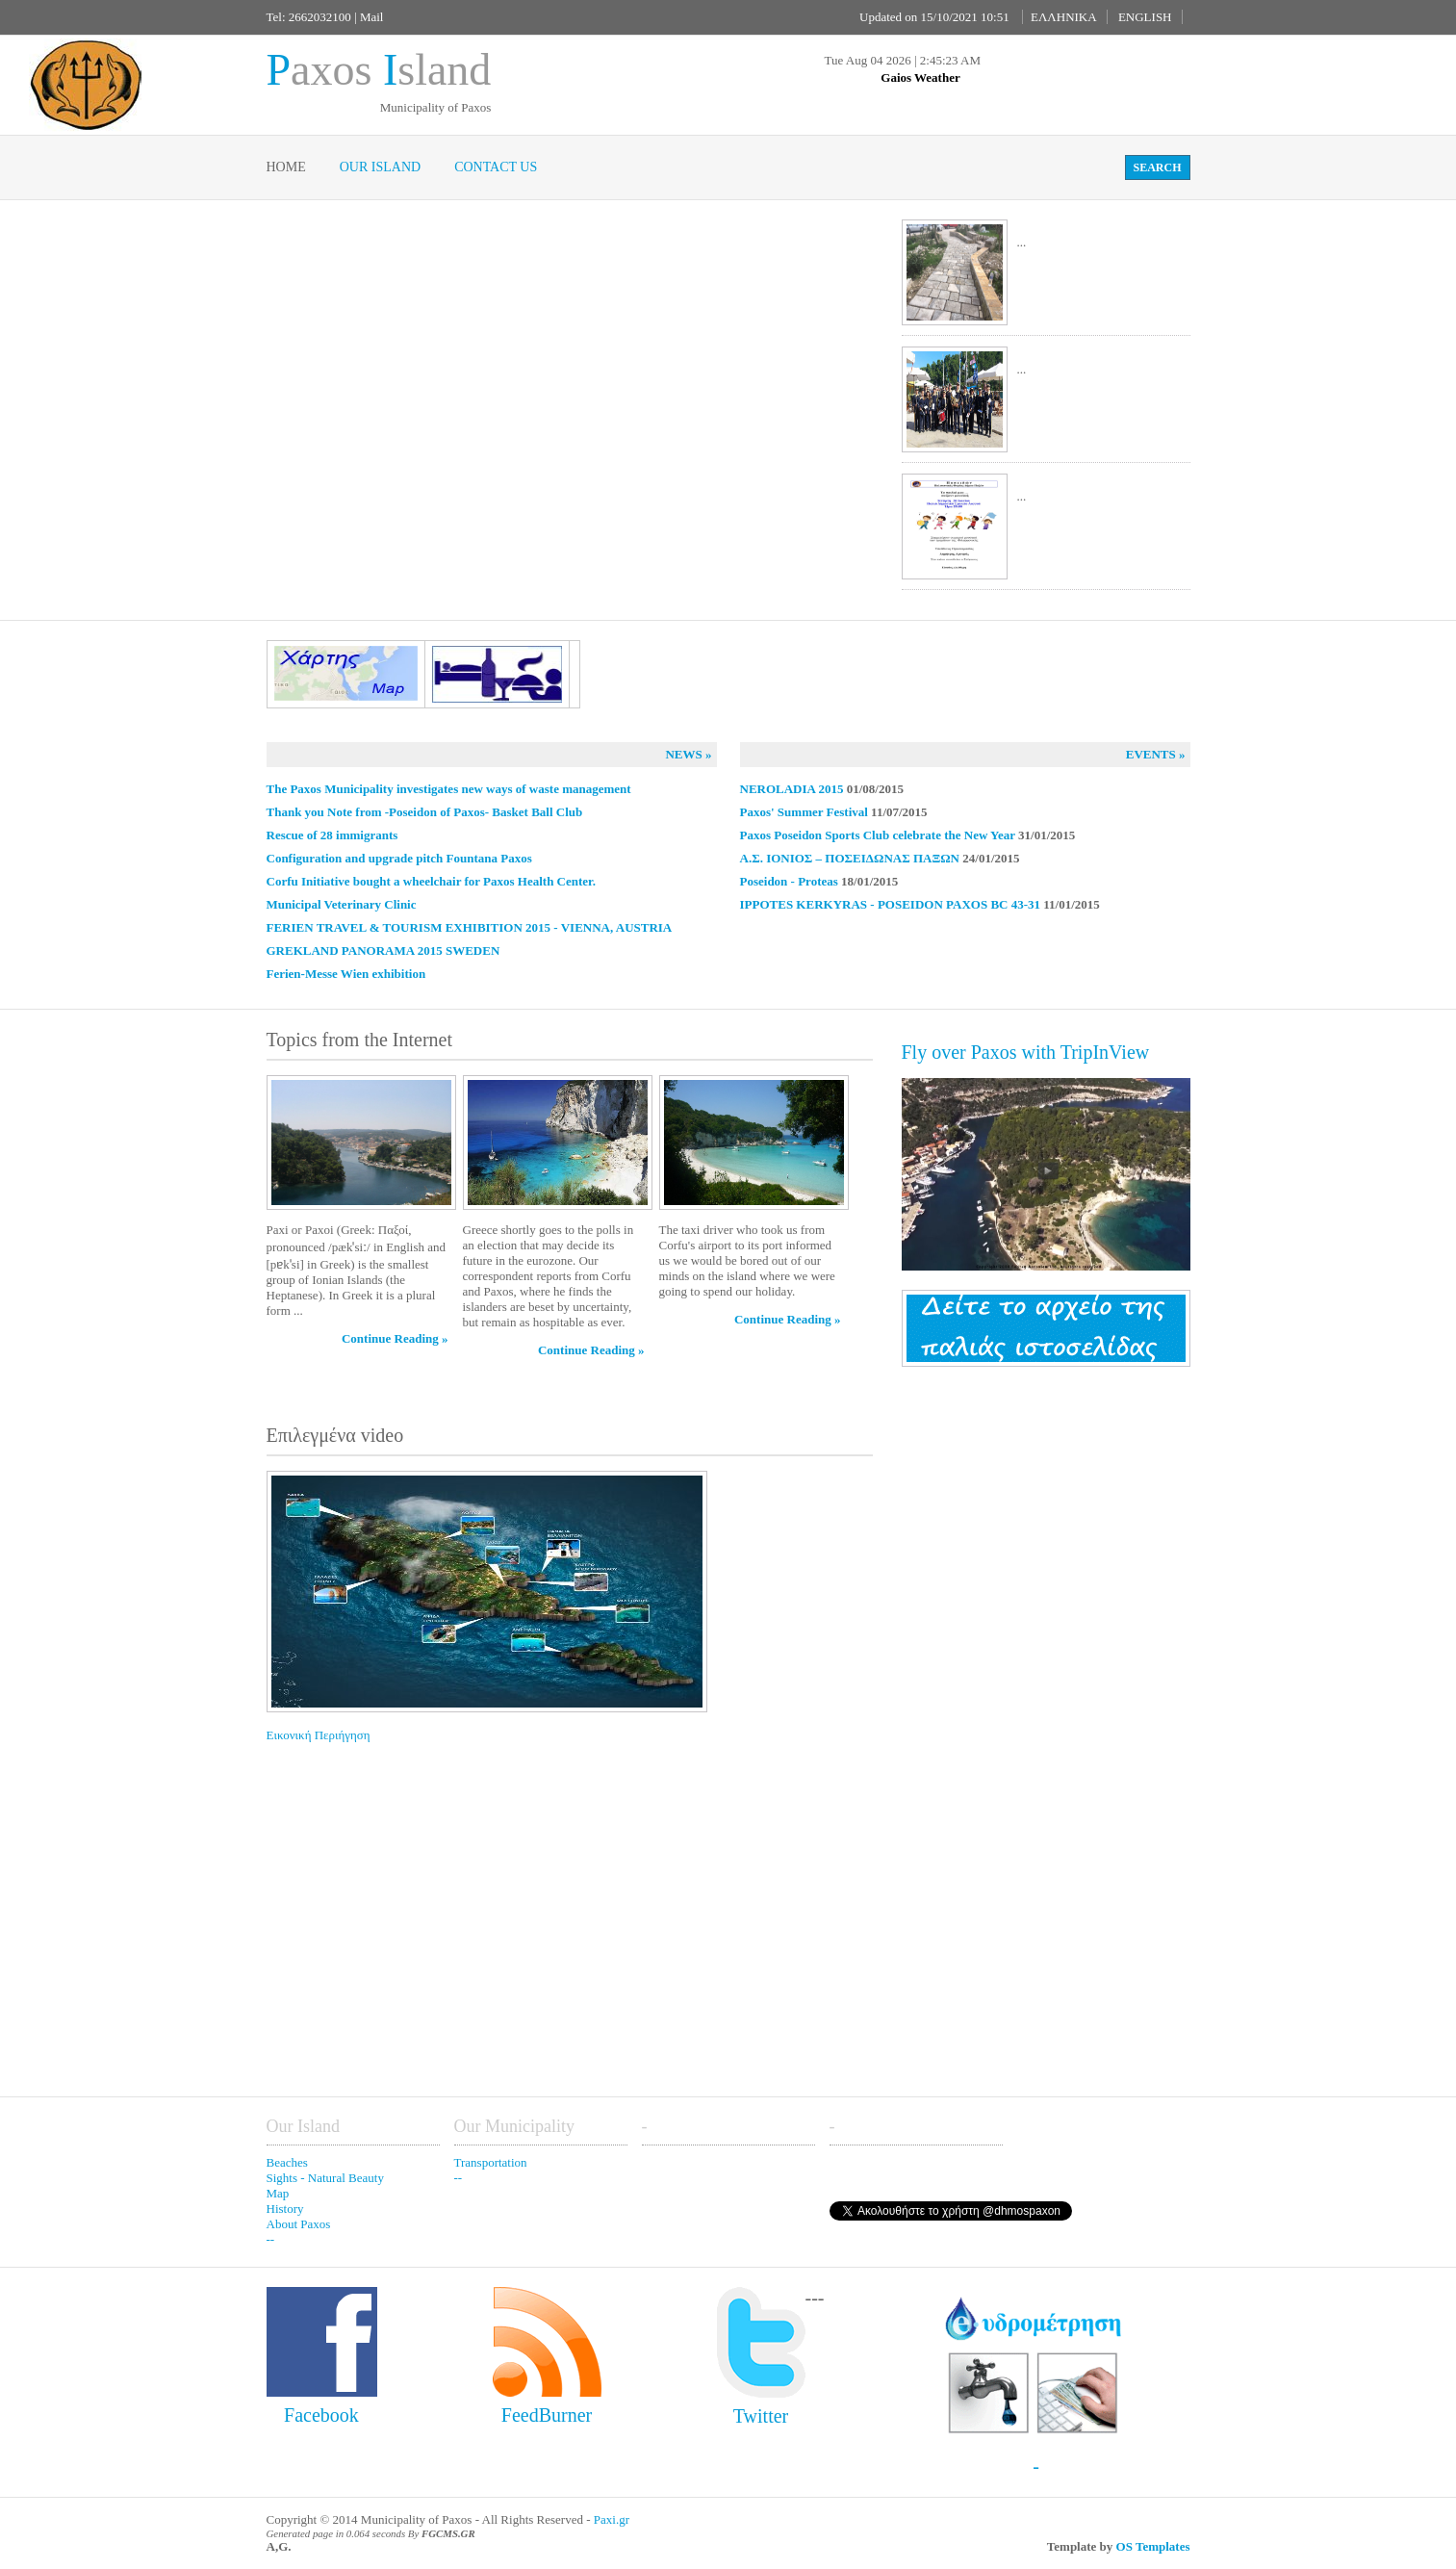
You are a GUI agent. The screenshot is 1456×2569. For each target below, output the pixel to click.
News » (688, 754)
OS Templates (1153, 2546)
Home (286, 167)
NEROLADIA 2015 (792, 789)
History (285, 2208)
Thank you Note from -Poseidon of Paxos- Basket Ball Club (425, 812)
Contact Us (495, 167)
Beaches (287, 2162)
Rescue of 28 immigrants (332, 835)
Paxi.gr (611, 2519)
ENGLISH (1145, 17)
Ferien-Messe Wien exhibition (346, 973)
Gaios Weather (920, 77)
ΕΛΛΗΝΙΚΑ (1064, 17)
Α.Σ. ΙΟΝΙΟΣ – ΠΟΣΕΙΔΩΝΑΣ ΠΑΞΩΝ (850, 858)
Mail (372, 17)
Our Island (380, 167)
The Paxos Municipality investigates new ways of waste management (449, 789)
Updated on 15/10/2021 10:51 (934, 17)
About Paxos (299, 2224)
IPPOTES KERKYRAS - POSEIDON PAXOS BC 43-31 (890, 904)
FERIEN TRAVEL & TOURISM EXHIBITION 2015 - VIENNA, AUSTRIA (470, 927)
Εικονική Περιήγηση (357, 1606)
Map (278, 2193)
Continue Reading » (395, 1338)
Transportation (490, 2162)
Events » (1156, 754)
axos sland (379, 69)
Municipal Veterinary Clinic (342, 904)
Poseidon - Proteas (789, 881)
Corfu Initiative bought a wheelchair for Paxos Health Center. (431, 881)
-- (271, 2239)
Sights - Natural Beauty (325, 2178)
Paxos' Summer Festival (804, 812)
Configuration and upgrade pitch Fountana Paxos (399, 858)
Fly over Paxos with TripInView (1026, 1052)
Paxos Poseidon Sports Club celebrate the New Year (879, 835)
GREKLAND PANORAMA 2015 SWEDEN (383, 950)
